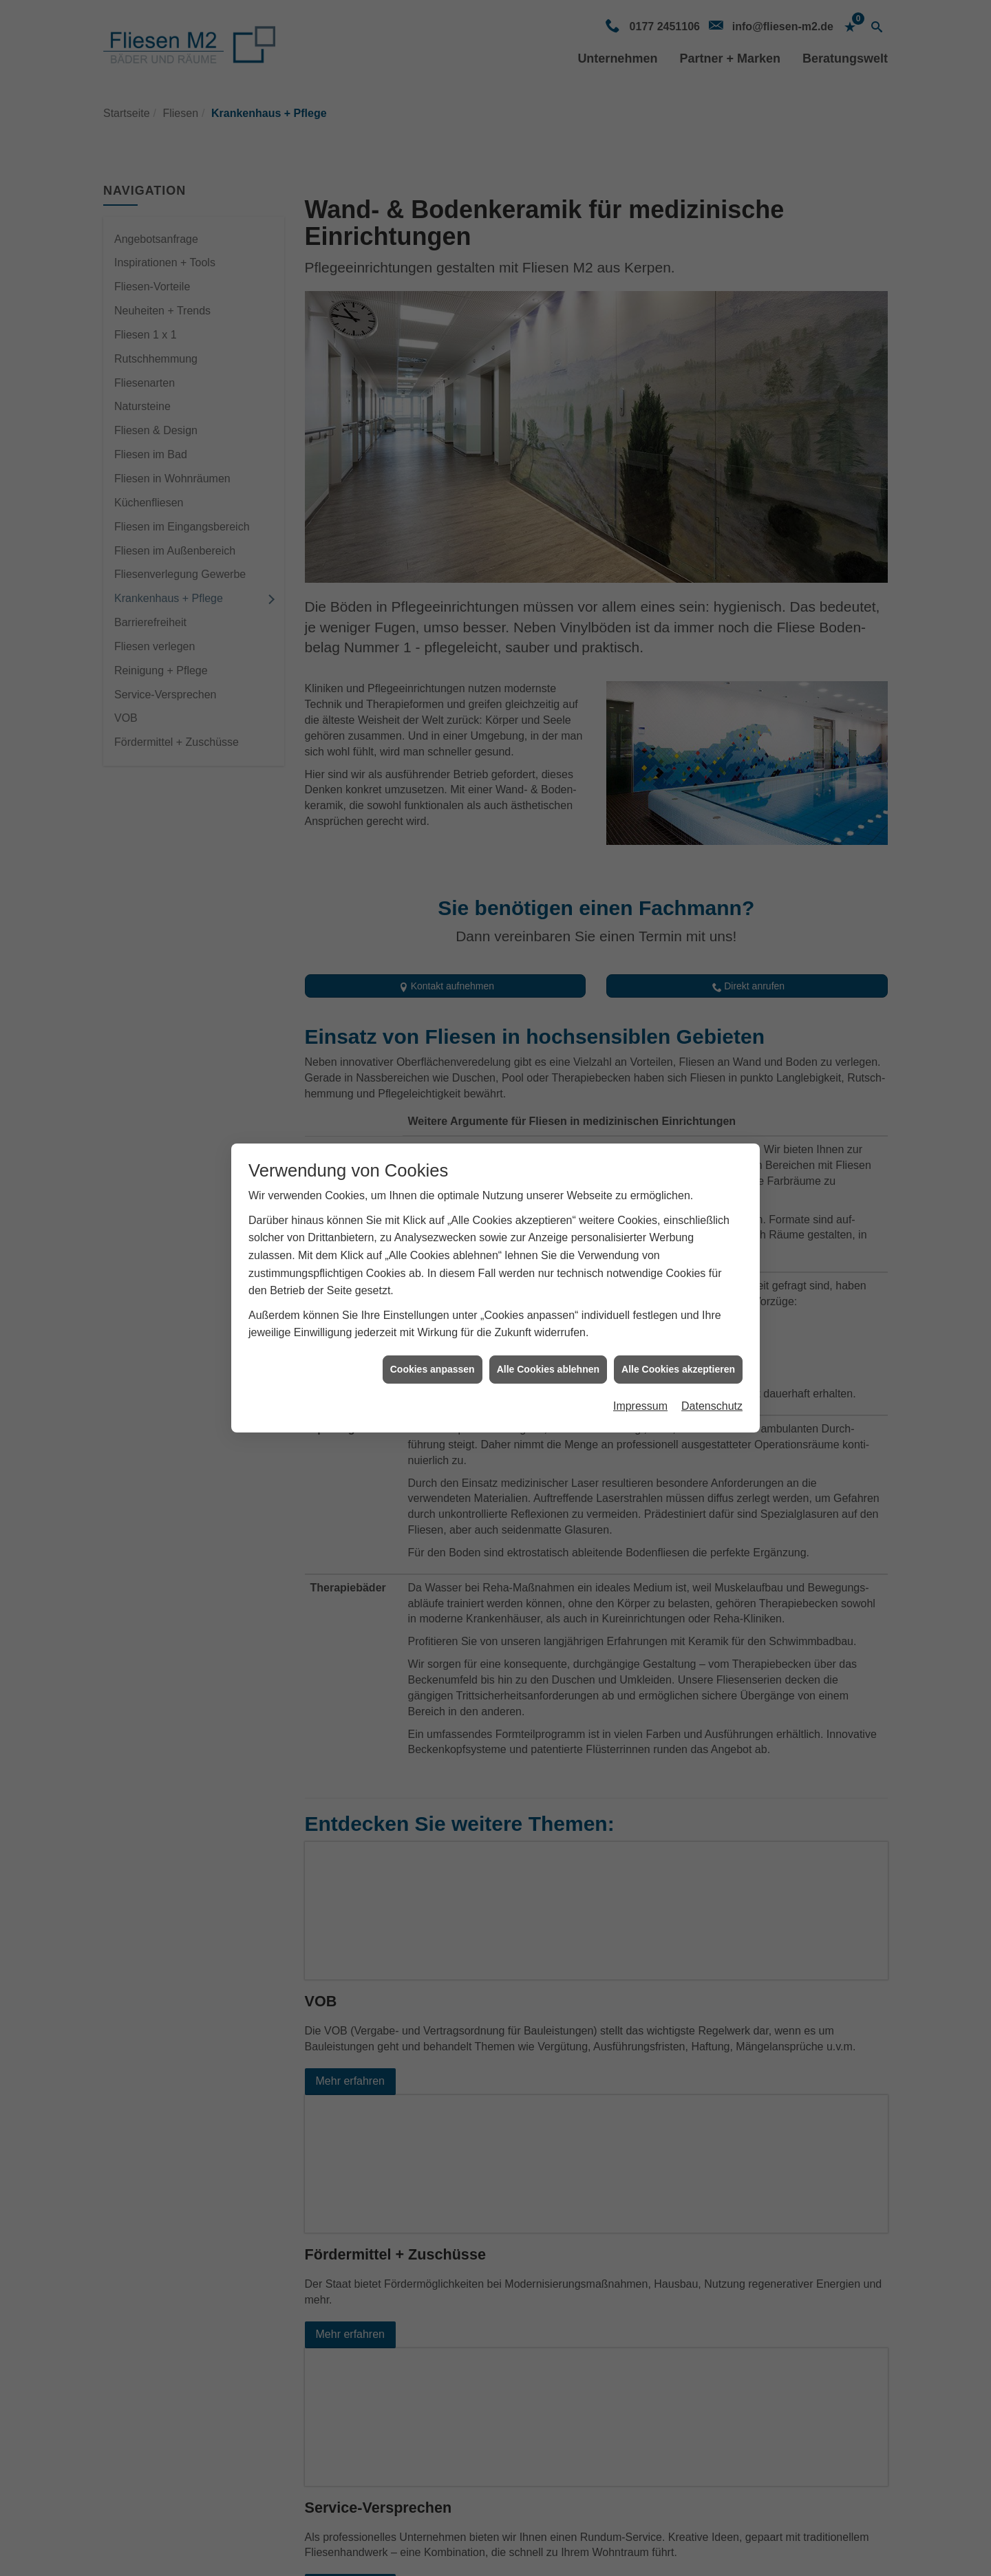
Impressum (640, 1406)
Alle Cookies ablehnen (548, 1369)
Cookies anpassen (432, 1369)
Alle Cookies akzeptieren (678, 1369)
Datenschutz (712, 1406)
